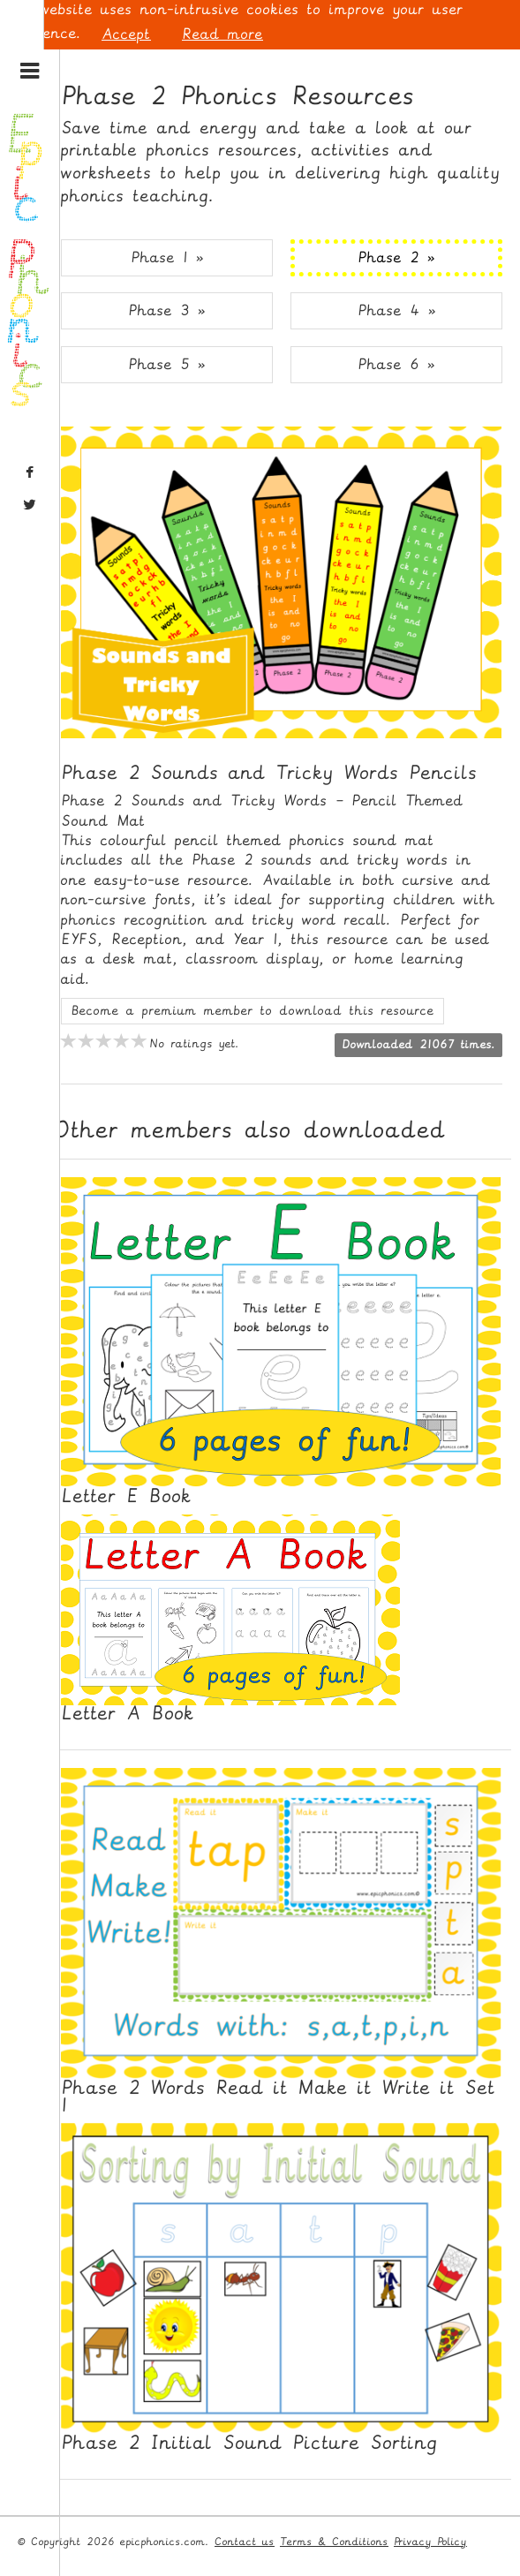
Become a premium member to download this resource (252, 1010)
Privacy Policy (430, 2541)
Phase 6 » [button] (396, 364)
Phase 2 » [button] (396, 257)
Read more (222, 34)
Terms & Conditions (334, 2541)
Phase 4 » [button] (397, 310)
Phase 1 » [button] (167, 257)
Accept (126, 34)
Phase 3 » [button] (167, 310)
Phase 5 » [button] (167, 364)
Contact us (245, 2541)
